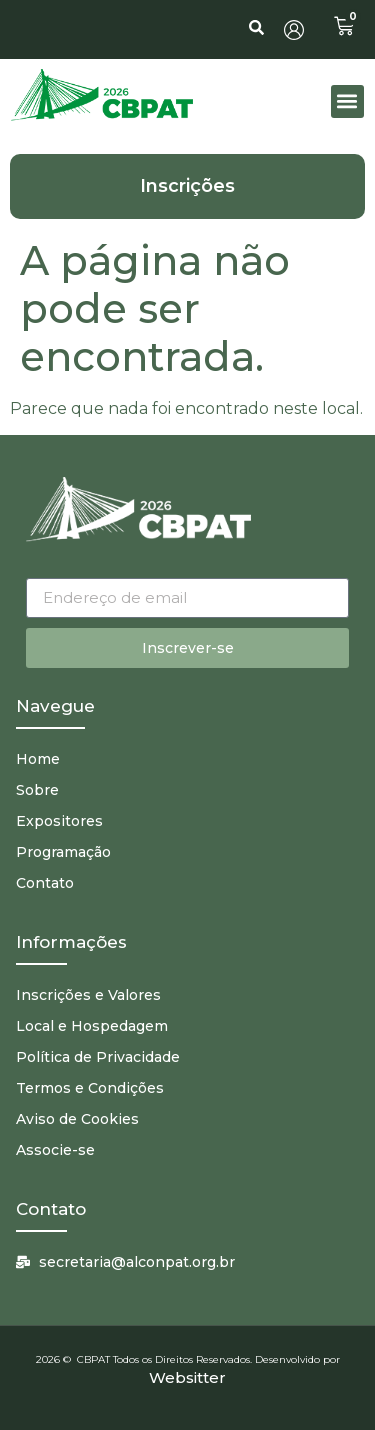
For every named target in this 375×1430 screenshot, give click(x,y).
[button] (347, 101)
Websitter (187, 1377)
